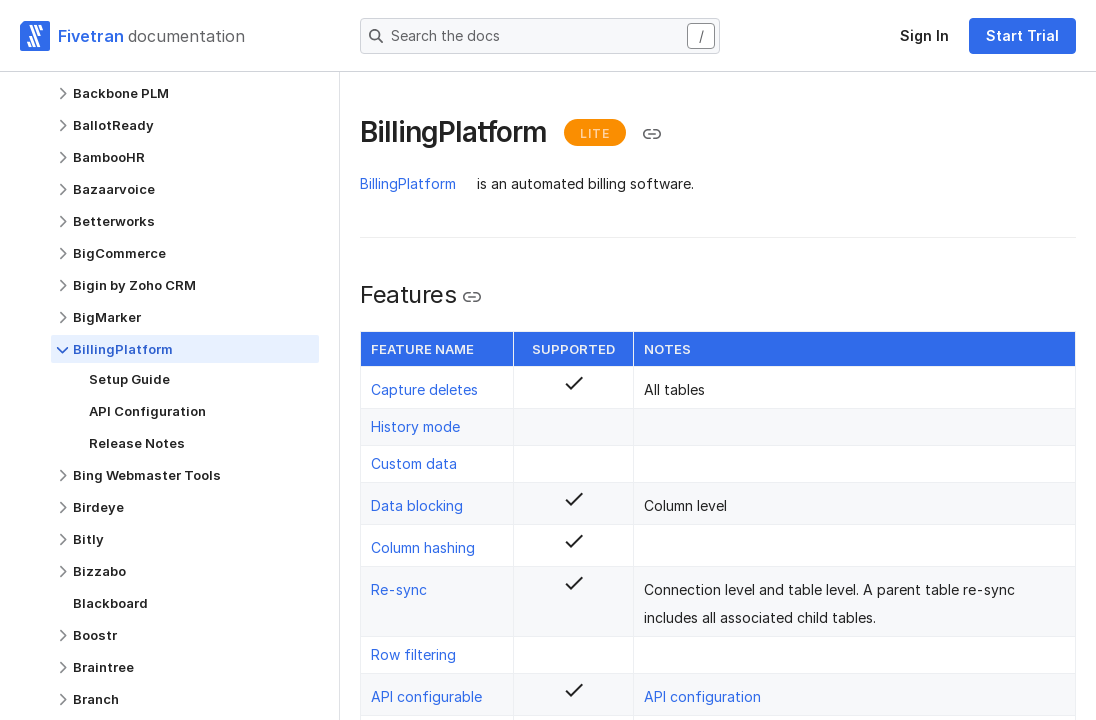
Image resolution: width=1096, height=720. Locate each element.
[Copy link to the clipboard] (652, 134)
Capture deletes (424, 389)
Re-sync (399, 589)
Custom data (414, 463)
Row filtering (413, 654)
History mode (415, 426)
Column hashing (423, 547)
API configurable (426, 696)
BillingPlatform (408, 183)
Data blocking (417, 505)
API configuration (702, 696)
